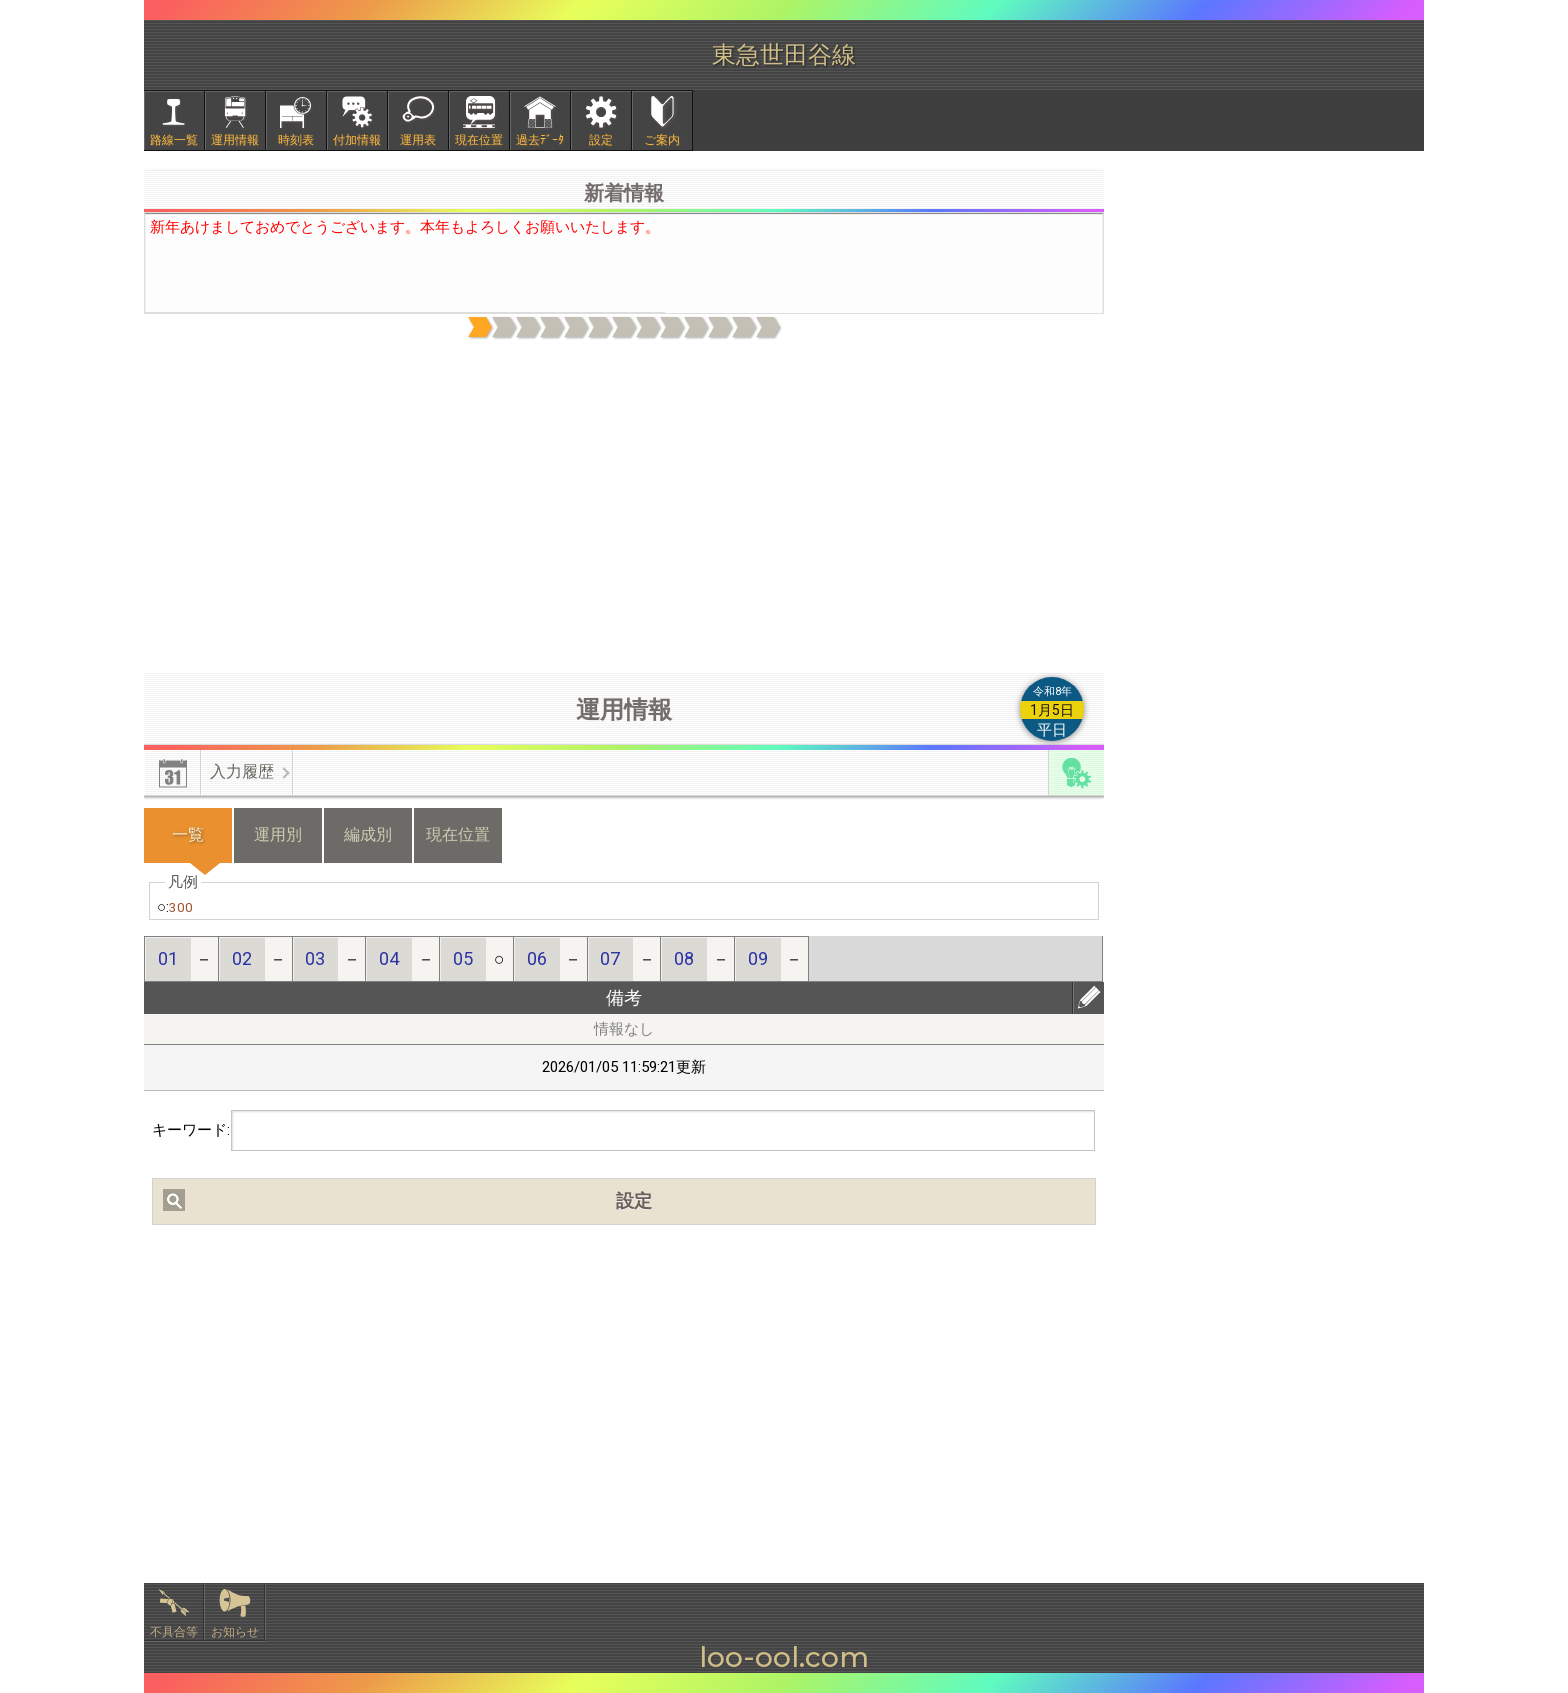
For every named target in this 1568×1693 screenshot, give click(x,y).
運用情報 (235, 140)
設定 (601, 140)
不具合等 (174, 1632)
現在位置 (479, 140)
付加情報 (357, 140)
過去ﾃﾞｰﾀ (540, 140)
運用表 (418, 140)
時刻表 (296, 140)
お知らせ (235, 1632)
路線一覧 (174, 140)
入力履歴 (242, 771)
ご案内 (662, 140)
